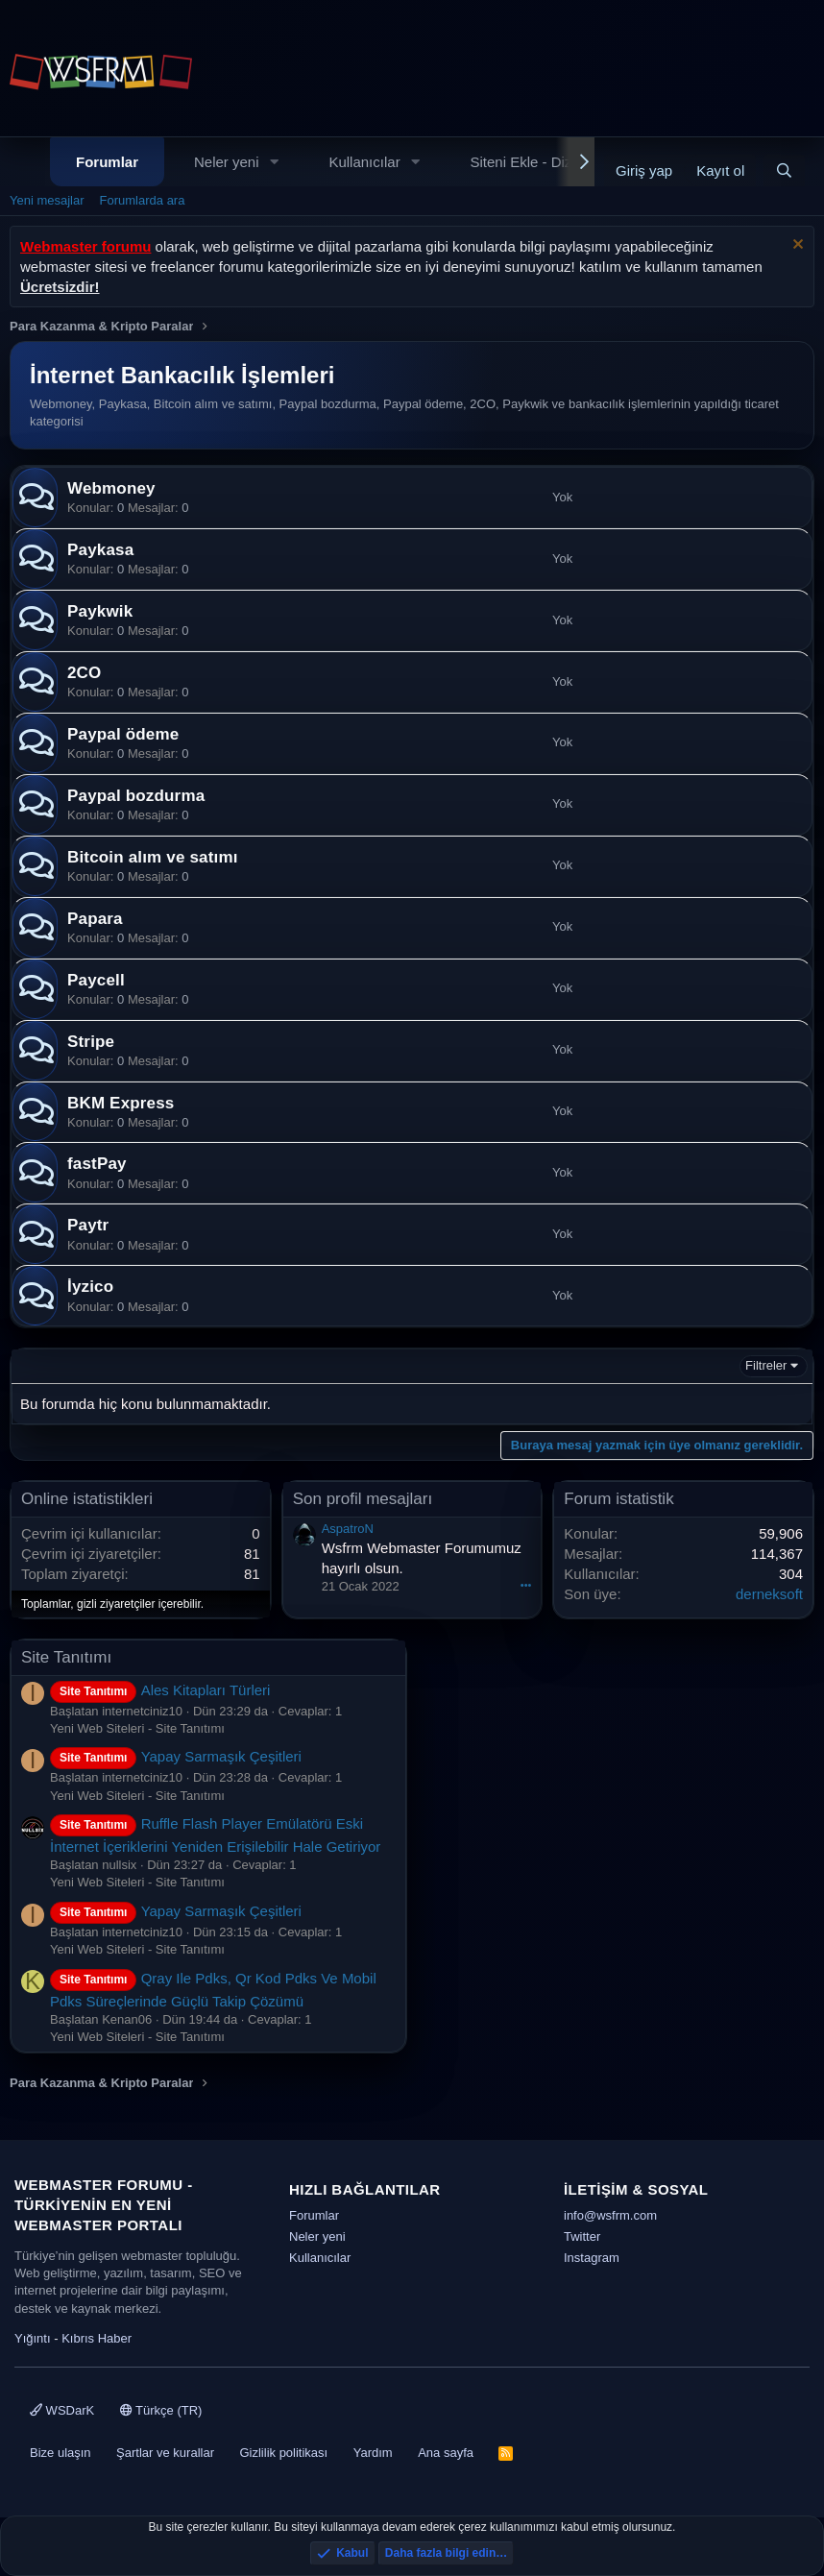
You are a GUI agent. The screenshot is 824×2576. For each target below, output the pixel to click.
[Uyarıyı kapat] (796, 246)
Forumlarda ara (142, 200)
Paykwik (100, 611)
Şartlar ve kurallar (165, 2452)
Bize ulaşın (60, 2452)
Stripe (90, 1042)
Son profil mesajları (363, 1499)
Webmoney (111, 488)
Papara (95, 919)
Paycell (96, 980)
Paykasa (100, 550)
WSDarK (62, 2410)
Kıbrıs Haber (96, 2338)
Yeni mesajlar (47, 200)
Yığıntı (32, 2338)
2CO (84, 673)
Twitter (582, 2236)
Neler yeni (226, 162)
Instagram (591, 2257)
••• (526, 1585)
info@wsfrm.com (610, 2215)
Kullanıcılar (364, 162)
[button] (273, 162)
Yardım (373, 2452)
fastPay (97, 1163)
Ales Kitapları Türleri (160, 1690)
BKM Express (120, 1103)
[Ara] (784, 170)
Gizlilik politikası (283, 2452)
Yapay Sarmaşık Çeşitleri (176, 1756)
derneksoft (769, 1594)
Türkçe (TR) (161, 2410)
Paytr (88, 1225)
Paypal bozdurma (136, 796)
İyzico (90, 1286)
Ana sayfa (445, 2452)
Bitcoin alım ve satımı (152, 857)
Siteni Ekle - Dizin (527, 162)
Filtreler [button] (766, 1365)
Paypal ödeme (123, 734)
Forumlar (107, 162)
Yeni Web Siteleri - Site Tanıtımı (137, 1728)
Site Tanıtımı (66, 1657)
